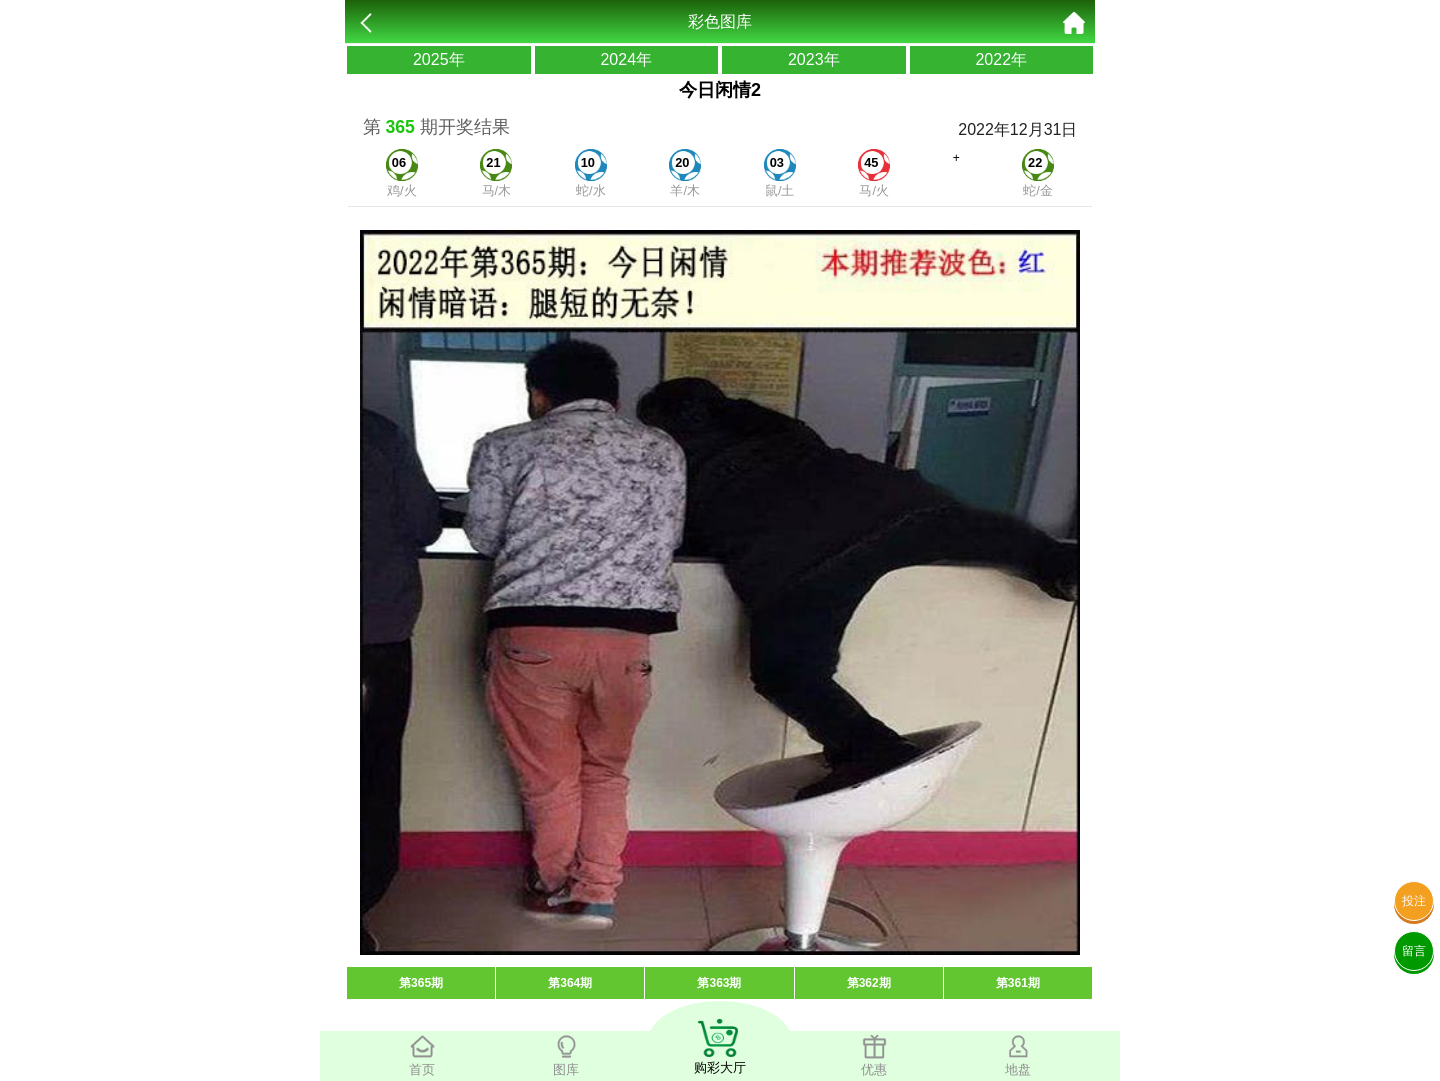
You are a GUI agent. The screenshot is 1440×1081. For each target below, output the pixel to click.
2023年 (814, 59)
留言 (1414, 951)
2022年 (1001, 59)
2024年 (626, 59)
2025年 (439, 59)
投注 (1414, 901)
